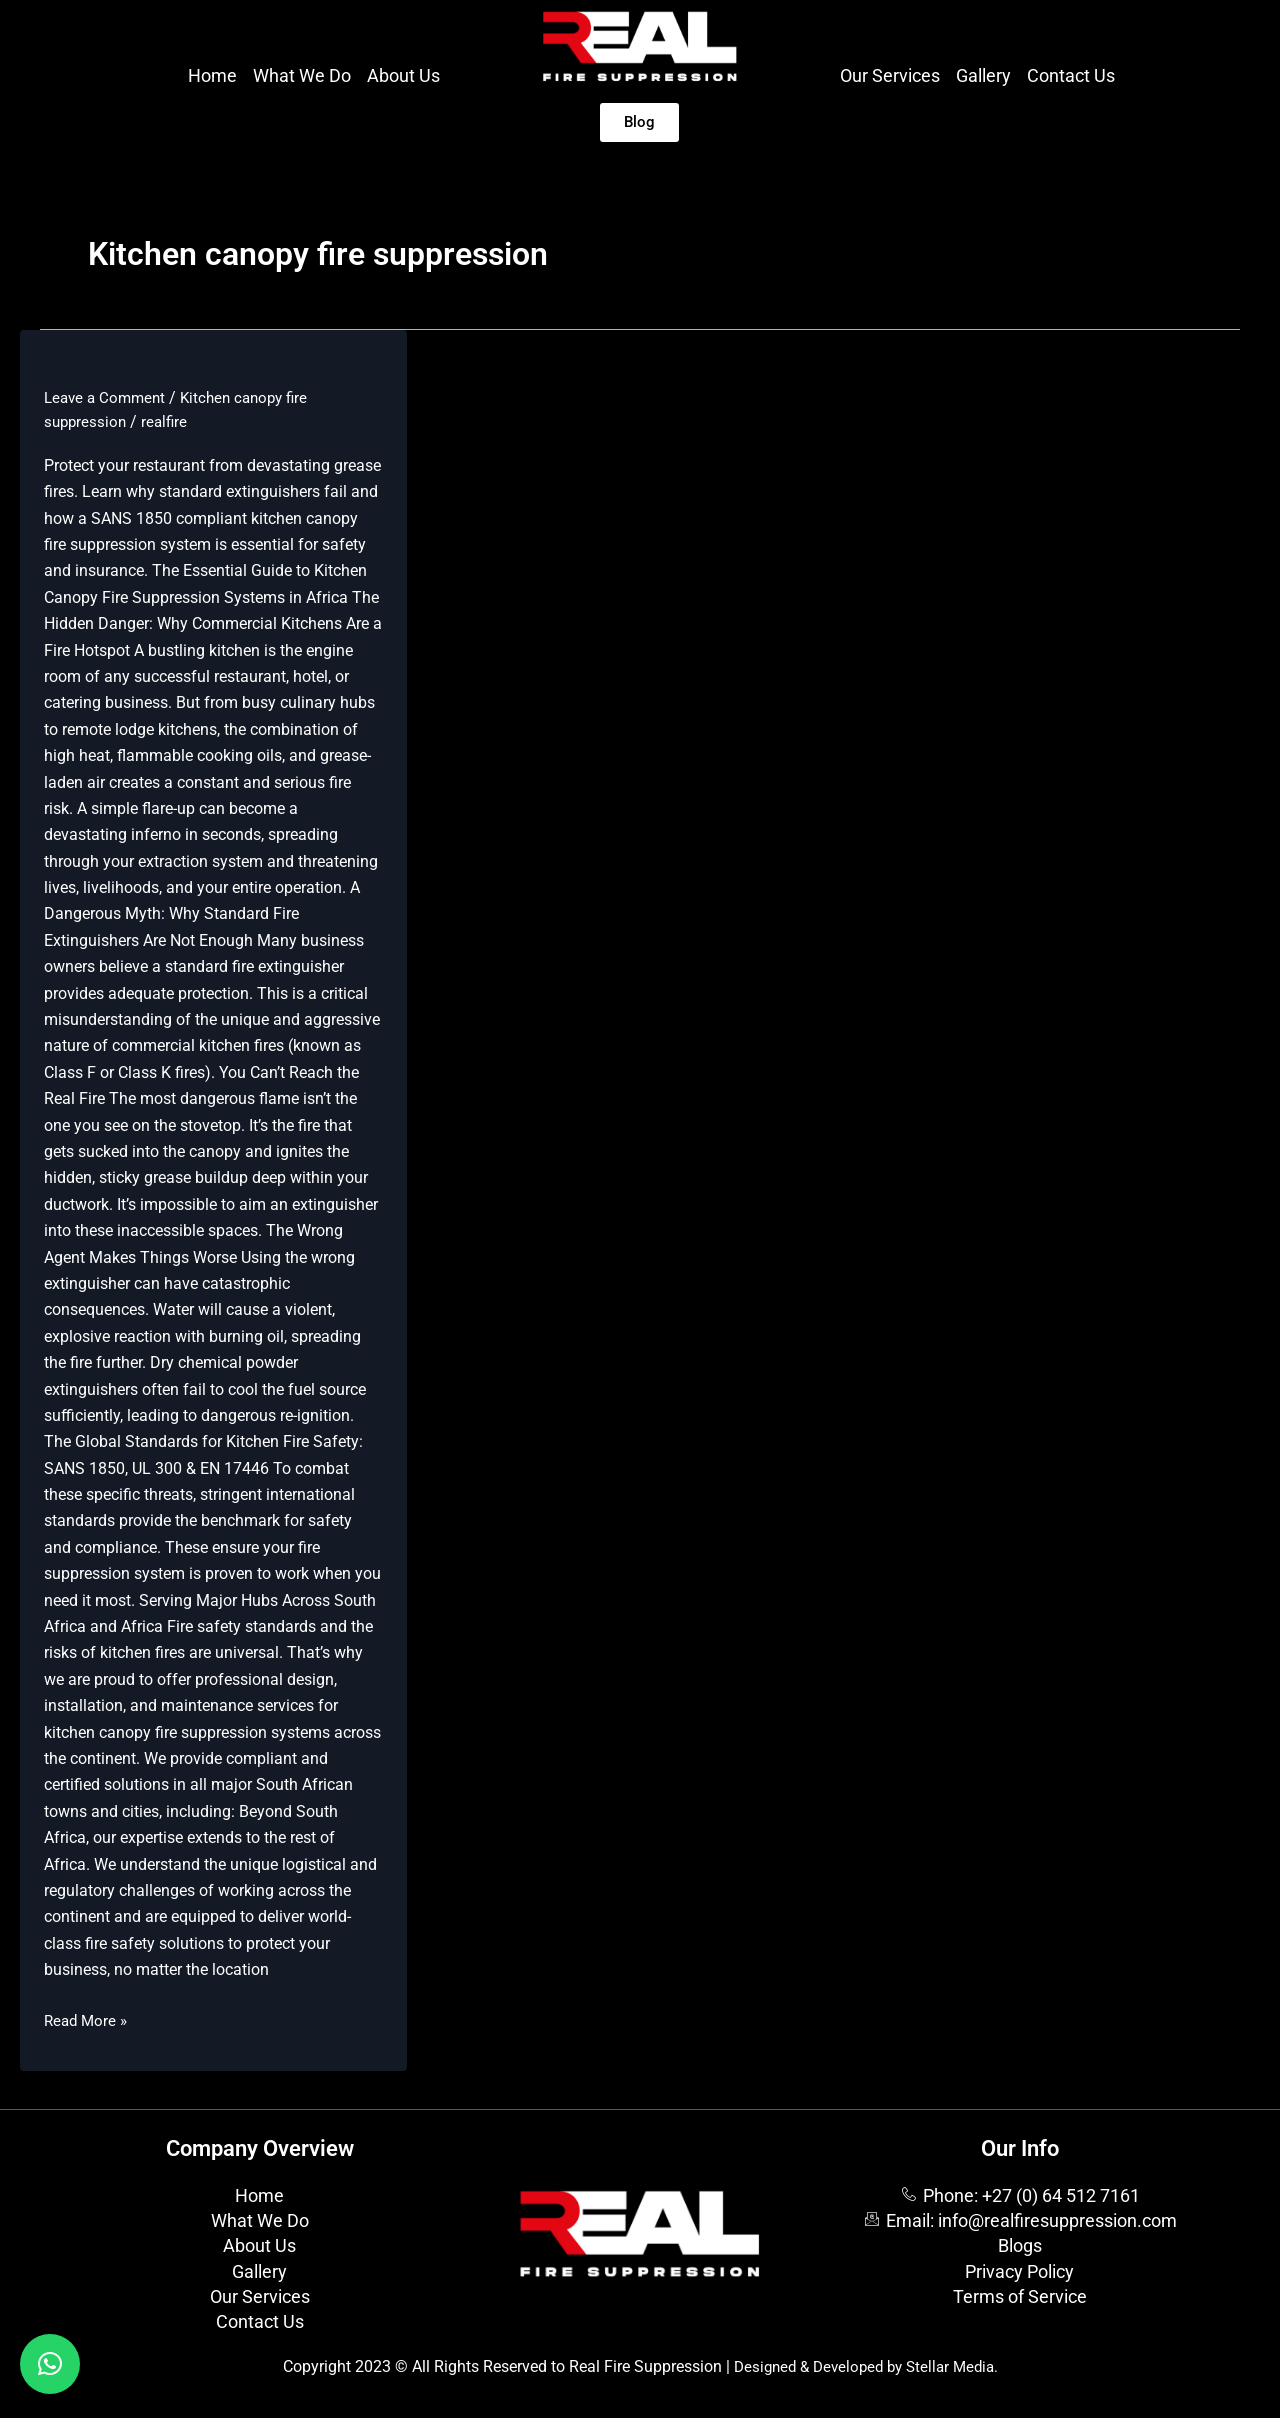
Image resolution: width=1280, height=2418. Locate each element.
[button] (50, 2364)
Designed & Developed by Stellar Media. (866, 2366)
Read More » (88, 2019)
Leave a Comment (108, 397)
